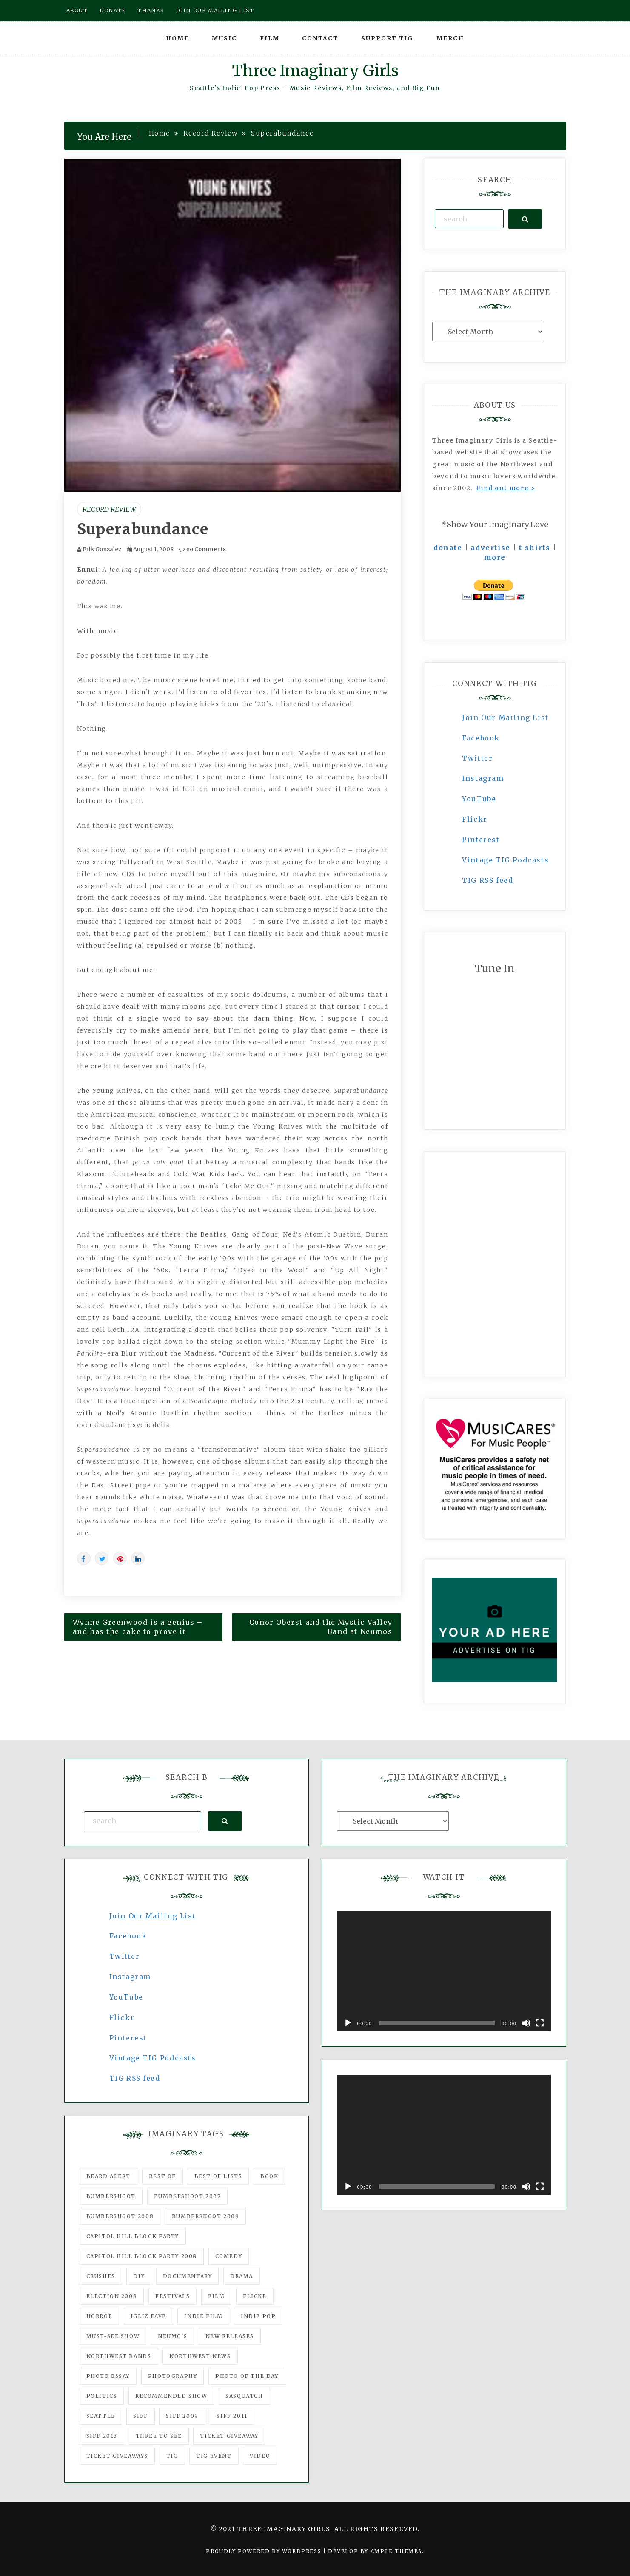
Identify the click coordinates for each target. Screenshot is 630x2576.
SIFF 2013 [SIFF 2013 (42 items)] (101, 2436)
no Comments (202, 549)
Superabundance (143, 529)
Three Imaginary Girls (315, 70)
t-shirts (534, 547)
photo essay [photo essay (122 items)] (108, 2376)
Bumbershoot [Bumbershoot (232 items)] (111, 2196)
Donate (113, 10)
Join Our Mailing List (505, 717)
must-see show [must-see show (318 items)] (113, 2336)
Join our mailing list (215, 10)
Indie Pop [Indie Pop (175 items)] (258, 2316)
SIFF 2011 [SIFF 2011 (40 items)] (232, 2416)
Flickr (474, 819)
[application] (444, 1971)
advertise (490, 547)
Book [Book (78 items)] (269, 2176)
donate (447, 547)
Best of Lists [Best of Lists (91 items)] (218, 2176)
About (77, 10)
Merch (450, 38)
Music (224, 38)
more (495, 557)
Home (177, 38)
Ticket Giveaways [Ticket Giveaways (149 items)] (117, 2456)
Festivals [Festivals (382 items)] (172, 2296)
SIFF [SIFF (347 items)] (140, 2416)
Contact (320, 38)
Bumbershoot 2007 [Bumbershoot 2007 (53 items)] (187, 2196)
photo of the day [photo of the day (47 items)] (247, 2376)
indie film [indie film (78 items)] (203, 2316)
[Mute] (526, 2023)
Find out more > (506, 488)
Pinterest (480, 839)
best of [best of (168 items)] (162, 2176)
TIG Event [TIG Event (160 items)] (213, 2456)
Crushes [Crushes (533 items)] (100, 2276)
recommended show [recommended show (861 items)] (171, 2396)
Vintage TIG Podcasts (505, 860)
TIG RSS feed (487, 880)
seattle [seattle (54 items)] (100, 2416)
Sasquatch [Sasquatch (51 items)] (244, 2396)
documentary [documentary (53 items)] (187, 2276)
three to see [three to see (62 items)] (159, 2436)
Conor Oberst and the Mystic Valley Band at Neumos (320, 1627)
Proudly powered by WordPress (264, 2551)
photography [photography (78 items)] (172, 2376)
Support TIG (387, 38)
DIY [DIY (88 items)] (139, 2276)
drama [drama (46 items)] (241, 2276)
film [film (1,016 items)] (216, 2296)
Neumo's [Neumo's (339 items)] (172, 2336)
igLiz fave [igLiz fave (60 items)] (148, 2316)
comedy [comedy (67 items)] (228, 2256)
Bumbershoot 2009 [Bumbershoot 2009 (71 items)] (205, 2216)
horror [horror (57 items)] (99, 2316)
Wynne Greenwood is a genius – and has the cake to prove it (138, 1627)
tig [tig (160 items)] (172, 2456)
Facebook (481, 738)
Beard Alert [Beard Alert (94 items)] (108, 2176)
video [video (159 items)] (260, 2456)
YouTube (479, 798)
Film (269, 38)
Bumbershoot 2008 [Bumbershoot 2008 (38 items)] (120, 2216)
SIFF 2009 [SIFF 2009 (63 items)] (182, 2416)
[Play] (348, 2023)
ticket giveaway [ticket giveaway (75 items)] (229, 2436)
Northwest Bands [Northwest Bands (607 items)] (118, 2356)
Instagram (483, 778)
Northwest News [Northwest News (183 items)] (200, 2356)
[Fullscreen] (540, 2023)
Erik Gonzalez (102, 549)
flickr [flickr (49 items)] (255, 2296)
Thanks (150, 10)
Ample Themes (396, 2551)
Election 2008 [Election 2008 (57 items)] (111, 2296)
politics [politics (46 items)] (101, 2396)
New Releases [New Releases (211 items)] (229, 2336)
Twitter (477, 758)
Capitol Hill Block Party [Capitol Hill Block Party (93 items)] (132, 2236)
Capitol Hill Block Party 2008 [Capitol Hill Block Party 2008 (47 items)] (141, 2256)
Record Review (109, 509)
